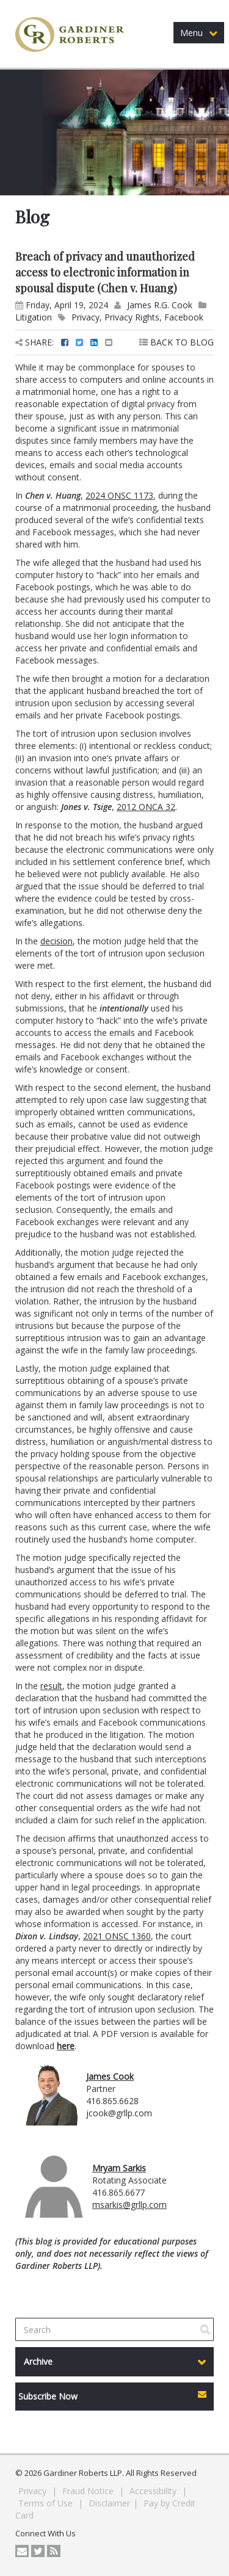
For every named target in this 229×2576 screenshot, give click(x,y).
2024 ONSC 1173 (119, 495)
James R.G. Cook (159, 305)
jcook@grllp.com (119, 2113)
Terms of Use (46, 2503)
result (51, 1685)
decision (56, 941)
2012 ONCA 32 (146, 806)
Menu (198, 32)
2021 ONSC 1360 (117, 1936)
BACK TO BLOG (176, 342)
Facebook (183, 317)
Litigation (33, 317)
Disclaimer (109, 2503)
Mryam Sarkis (119, 2168)
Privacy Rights (131, 317)
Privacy (85, 317)
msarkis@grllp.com (129, 2204)
